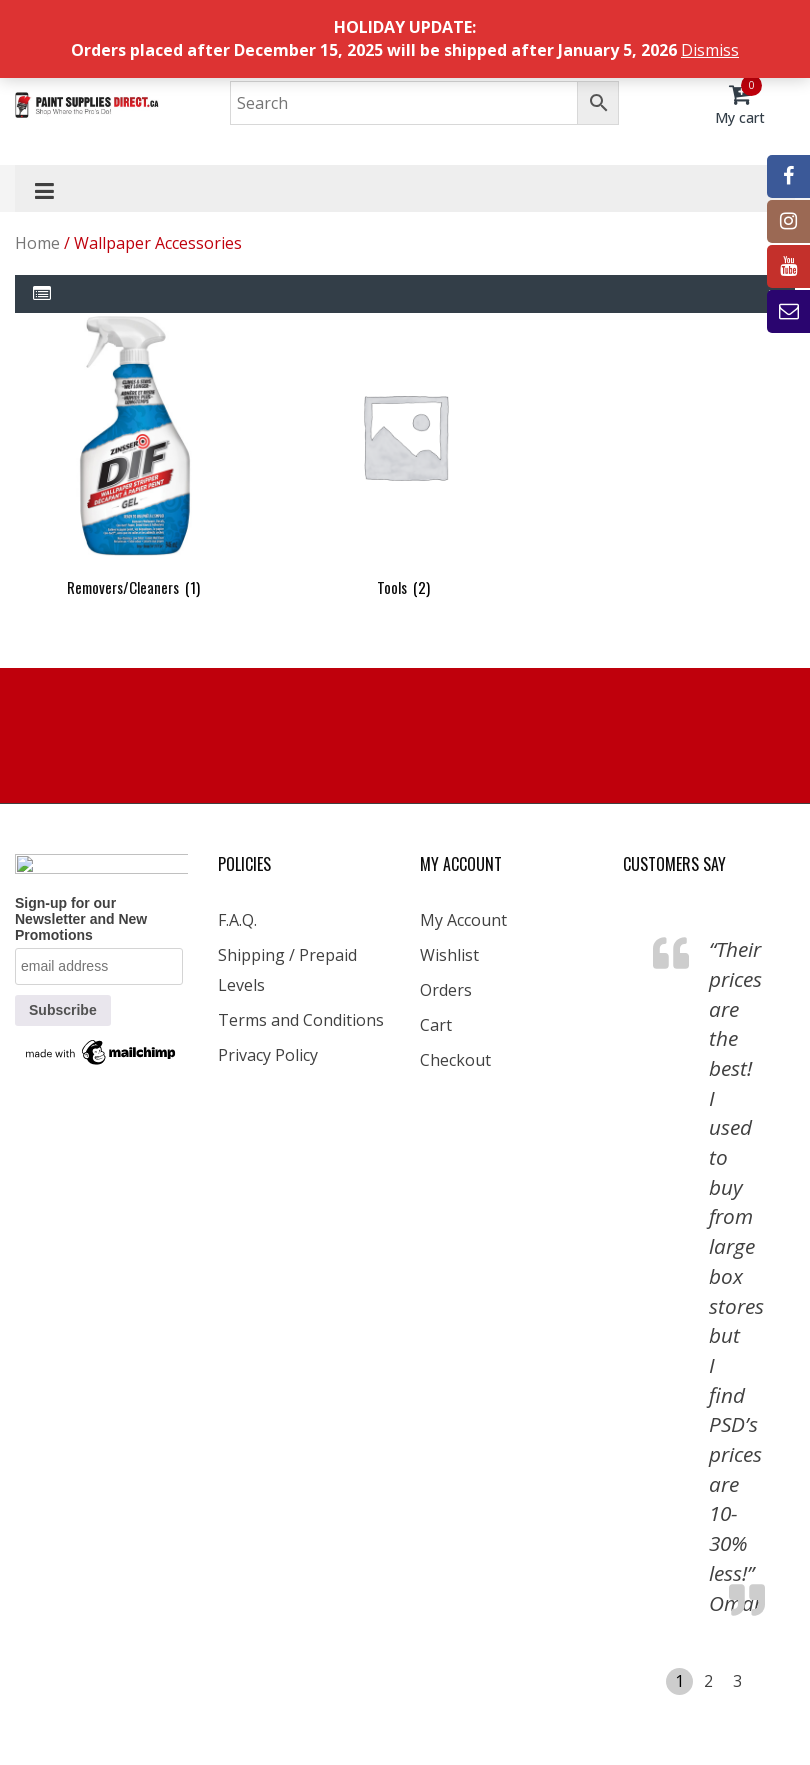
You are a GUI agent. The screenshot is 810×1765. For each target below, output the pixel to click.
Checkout (455, 1060)
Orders (446, 990)
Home (37, 243)
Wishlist (449, 955)
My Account (463, 920)
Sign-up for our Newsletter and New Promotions (81, 919)
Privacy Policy (268, 1055)
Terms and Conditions (301, 1020)
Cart (436, 1025)
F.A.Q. (237, 920)
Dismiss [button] (710, 50)
